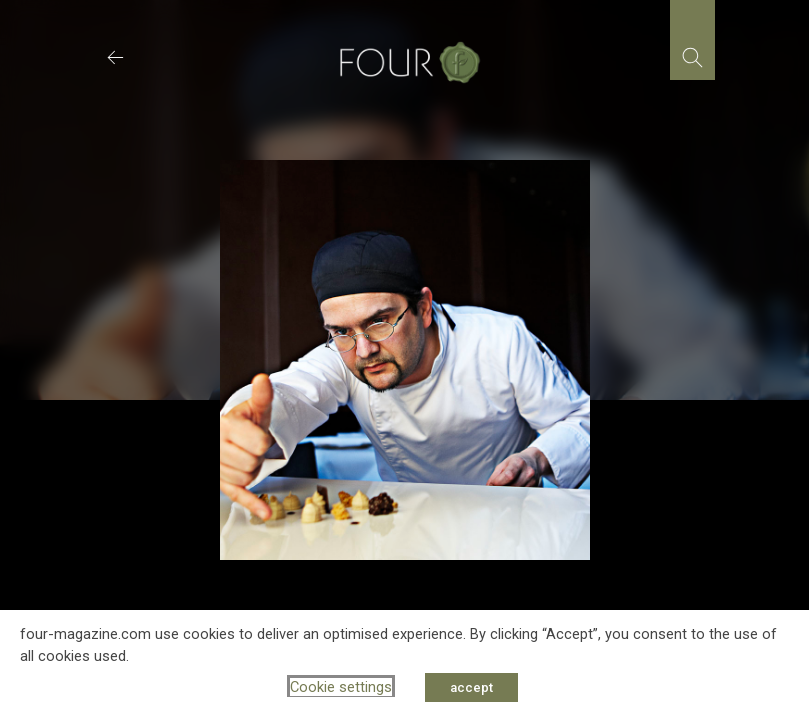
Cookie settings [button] (341, 687)
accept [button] (471, 687)
